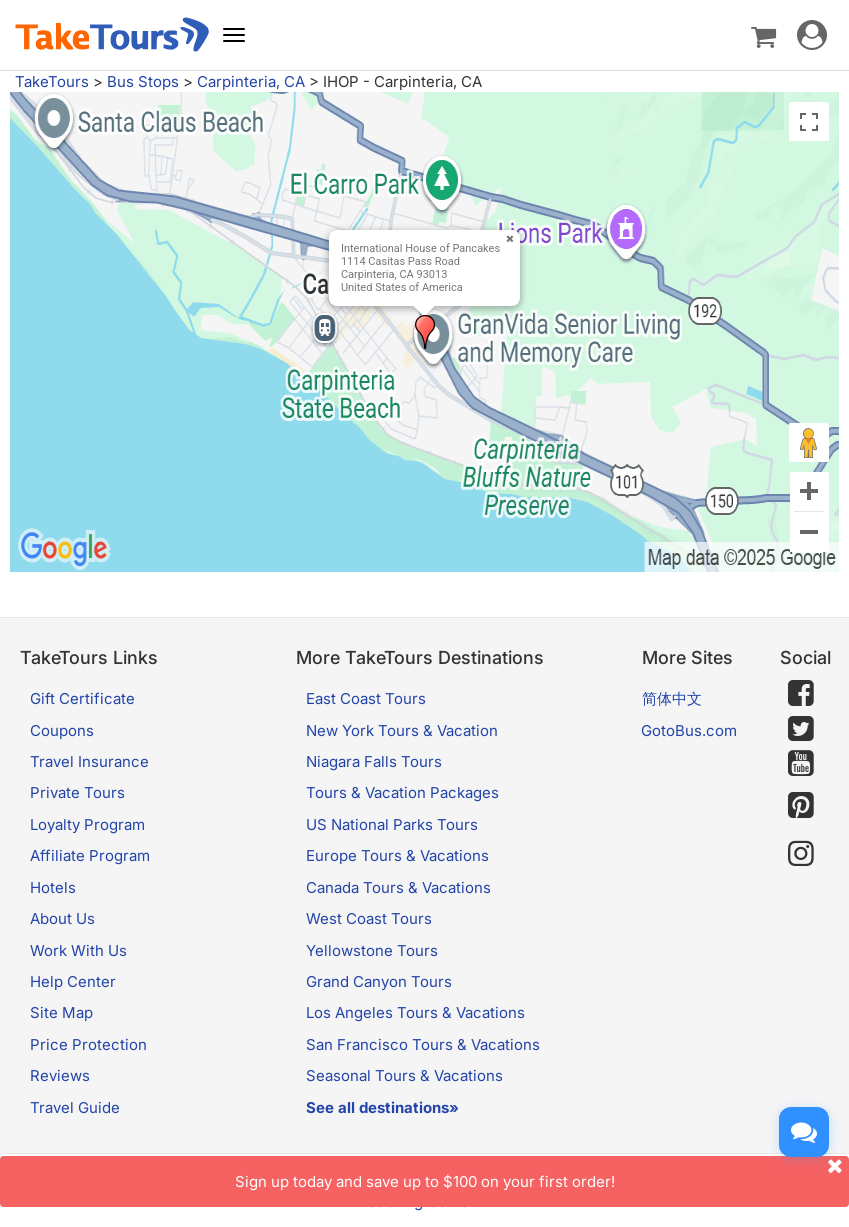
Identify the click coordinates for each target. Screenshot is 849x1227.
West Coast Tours (369, 918)
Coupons (62, 730)
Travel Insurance (89, 761)
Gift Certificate (82, 698)
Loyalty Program (87, 824)
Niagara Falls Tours (374, 761)
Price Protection (88, 1044)
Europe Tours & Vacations (397, 855)
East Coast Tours (366, 698)
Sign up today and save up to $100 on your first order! (542, 1173)
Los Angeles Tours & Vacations (415, 1012)
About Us (62, 918)
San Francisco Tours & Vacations (423, 1044)
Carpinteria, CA (251, 81)
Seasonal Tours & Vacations (404, 1075)
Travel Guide (75, 1107)
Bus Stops (143, 81)
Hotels (53, 887)
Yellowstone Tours (372, 950)
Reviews (60, 1075)
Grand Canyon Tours (379, 981)
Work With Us (78, 950)
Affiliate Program (90, 855)
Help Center (73, 981)
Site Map (61, 1012)
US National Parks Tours (392, 824)
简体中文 (672, 698)
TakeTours (52, 81)
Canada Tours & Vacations (398, 887)
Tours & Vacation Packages (402, 792)
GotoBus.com (689, 730)
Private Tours (77, 792)
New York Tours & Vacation (402, 730)
